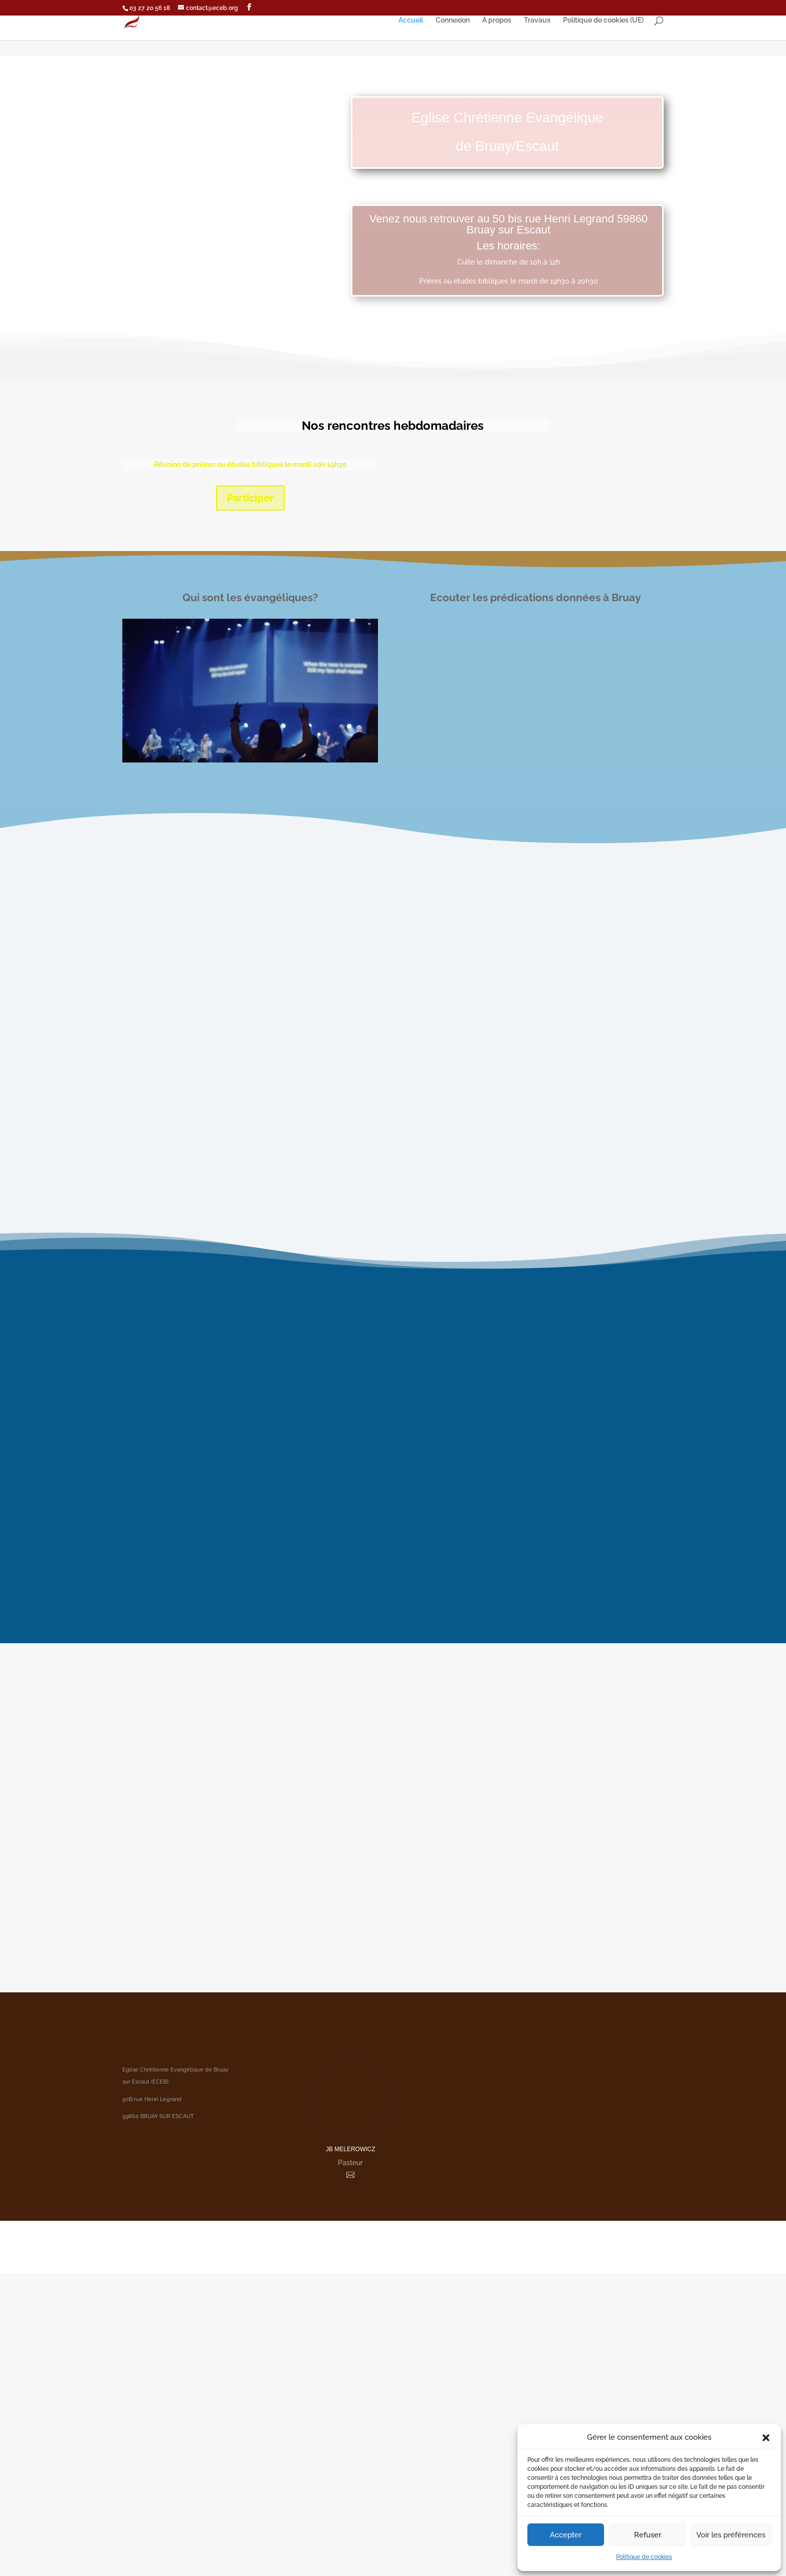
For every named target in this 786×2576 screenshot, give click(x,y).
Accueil (411, 20)
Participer (250, 498)
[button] (766, 2438)
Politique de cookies (644, 2556)
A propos (496, 20)
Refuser (647, 2534)
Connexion (453, 20)
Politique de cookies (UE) (603, 20)
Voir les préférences (730, 2534)
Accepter (565, 2534)
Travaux (537, 20)
